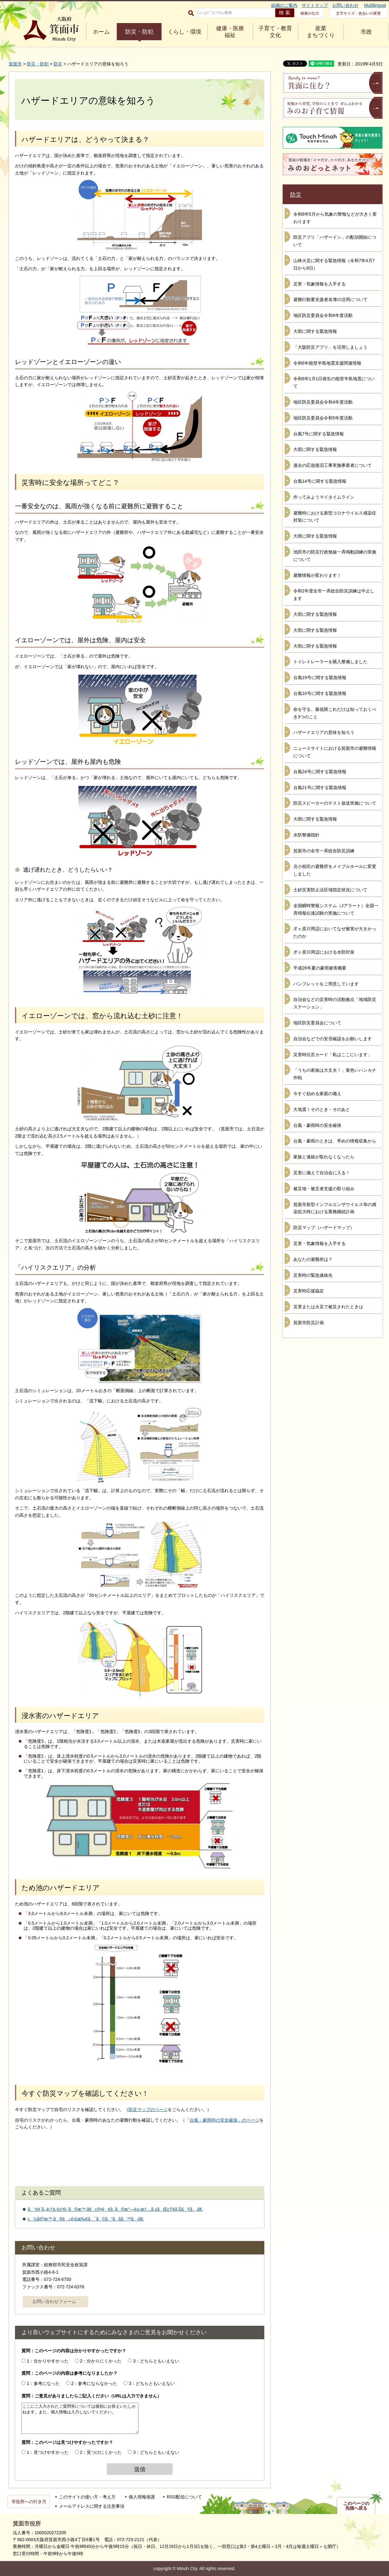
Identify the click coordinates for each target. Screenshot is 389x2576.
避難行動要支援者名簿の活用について (330, 299)
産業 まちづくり (321, 31)
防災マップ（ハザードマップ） (323, 1227)
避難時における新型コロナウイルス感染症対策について (334, 516)
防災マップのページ (148, 2109)
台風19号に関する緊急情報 (319, 677)
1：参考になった (43, 2383)
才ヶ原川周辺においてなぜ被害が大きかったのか (334, 932)
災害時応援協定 (308, 1290)
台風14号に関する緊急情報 (319, 481)
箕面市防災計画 (308, 1322)
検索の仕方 (309, 13)
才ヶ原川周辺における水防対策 (323, 952)
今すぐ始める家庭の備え (317, 1093)
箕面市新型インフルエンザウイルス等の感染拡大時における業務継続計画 (334, 1208)
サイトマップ (315, 5)
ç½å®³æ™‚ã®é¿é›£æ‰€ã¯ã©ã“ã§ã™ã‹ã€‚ (86, 2218)
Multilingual (375, 5)
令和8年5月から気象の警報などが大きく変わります (335, 218)
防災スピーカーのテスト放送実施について (334, 803)
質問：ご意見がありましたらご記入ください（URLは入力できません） (91, 2395)
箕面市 (15, 63)
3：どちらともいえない (156, 2360)
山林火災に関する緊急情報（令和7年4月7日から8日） (334, 264)
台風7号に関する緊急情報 (318, 433)
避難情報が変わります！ (317, 575)
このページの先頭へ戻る (356, 2506)
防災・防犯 (139, 32)
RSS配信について (184, 2496)
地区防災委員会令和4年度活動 (323, 402)
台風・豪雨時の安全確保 (317, 1125)
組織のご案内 (284, 5)
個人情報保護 (142, 2496)
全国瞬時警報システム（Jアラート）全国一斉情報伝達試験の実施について (335, 909)
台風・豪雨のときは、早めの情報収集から (334, 1140)
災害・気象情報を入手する (319, 283)
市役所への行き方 (29, 2501)
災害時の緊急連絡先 (313, 1275)
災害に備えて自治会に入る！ (321, 1172)
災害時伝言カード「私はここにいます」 (332, 1054)
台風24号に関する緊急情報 (319, 771)
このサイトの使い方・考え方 (87, 2496)
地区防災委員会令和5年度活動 (323, 417)
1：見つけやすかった (48, 2452)
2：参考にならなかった (94, 2383)
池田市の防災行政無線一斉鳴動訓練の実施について (334, 555)
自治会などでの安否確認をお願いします (332, 1038)
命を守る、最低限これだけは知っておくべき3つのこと (334, 713)
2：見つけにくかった (101, 2452)
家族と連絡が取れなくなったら (323, 1156)
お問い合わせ (345, 5)
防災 (58, 63)
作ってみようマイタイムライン (323, 497)
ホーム (101, 32)
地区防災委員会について (317, 1022)
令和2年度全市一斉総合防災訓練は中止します (333, 594)
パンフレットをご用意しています (326, 983)
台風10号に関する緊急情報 (319, 693)
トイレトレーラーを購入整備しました (330, 661)
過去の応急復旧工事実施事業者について (332, 465)
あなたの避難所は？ (313, 1259)
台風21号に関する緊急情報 (319, 787)
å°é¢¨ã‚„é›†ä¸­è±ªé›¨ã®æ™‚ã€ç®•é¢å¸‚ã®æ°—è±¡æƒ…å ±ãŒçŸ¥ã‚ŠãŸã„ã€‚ (115, 2209)
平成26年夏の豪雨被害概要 (319, 967)
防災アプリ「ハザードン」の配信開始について (334, 241)
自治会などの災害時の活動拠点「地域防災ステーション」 (334, 1003)
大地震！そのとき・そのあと (321, 1109)
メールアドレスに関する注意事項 (91, 2506)
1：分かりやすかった (48, 2360)
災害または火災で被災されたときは (328, 1306)
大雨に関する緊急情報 (315, 331)
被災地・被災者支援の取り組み (323, 1188)
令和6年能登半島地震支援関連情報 (327, 363)
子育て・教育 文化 (275, 31)
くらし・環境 (184, 32)
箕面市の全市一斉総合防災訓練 (323, 850)
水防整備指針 (306, 834)
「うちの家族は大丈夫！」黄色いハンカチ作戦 (334, 1074)
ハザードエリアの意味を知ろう (323, 732)
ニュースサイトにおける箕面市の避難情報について (334, 752)
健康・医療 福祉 (230, 31)
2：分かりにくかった (101, 2360)
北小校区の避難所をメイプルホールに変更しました (334, 870)
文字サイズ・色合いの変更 (358, 13)
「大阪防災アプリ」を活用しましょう (330, 347)
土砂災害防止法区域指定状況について (330, 889)
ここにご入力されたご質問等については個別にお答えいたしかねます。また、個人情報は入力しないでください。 (80, 2418)
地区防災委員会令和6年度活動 (323, 315)
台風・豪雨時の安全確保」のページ (224, 2120)
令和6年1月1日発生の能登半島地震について (334, 382)
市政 (366, 32)
